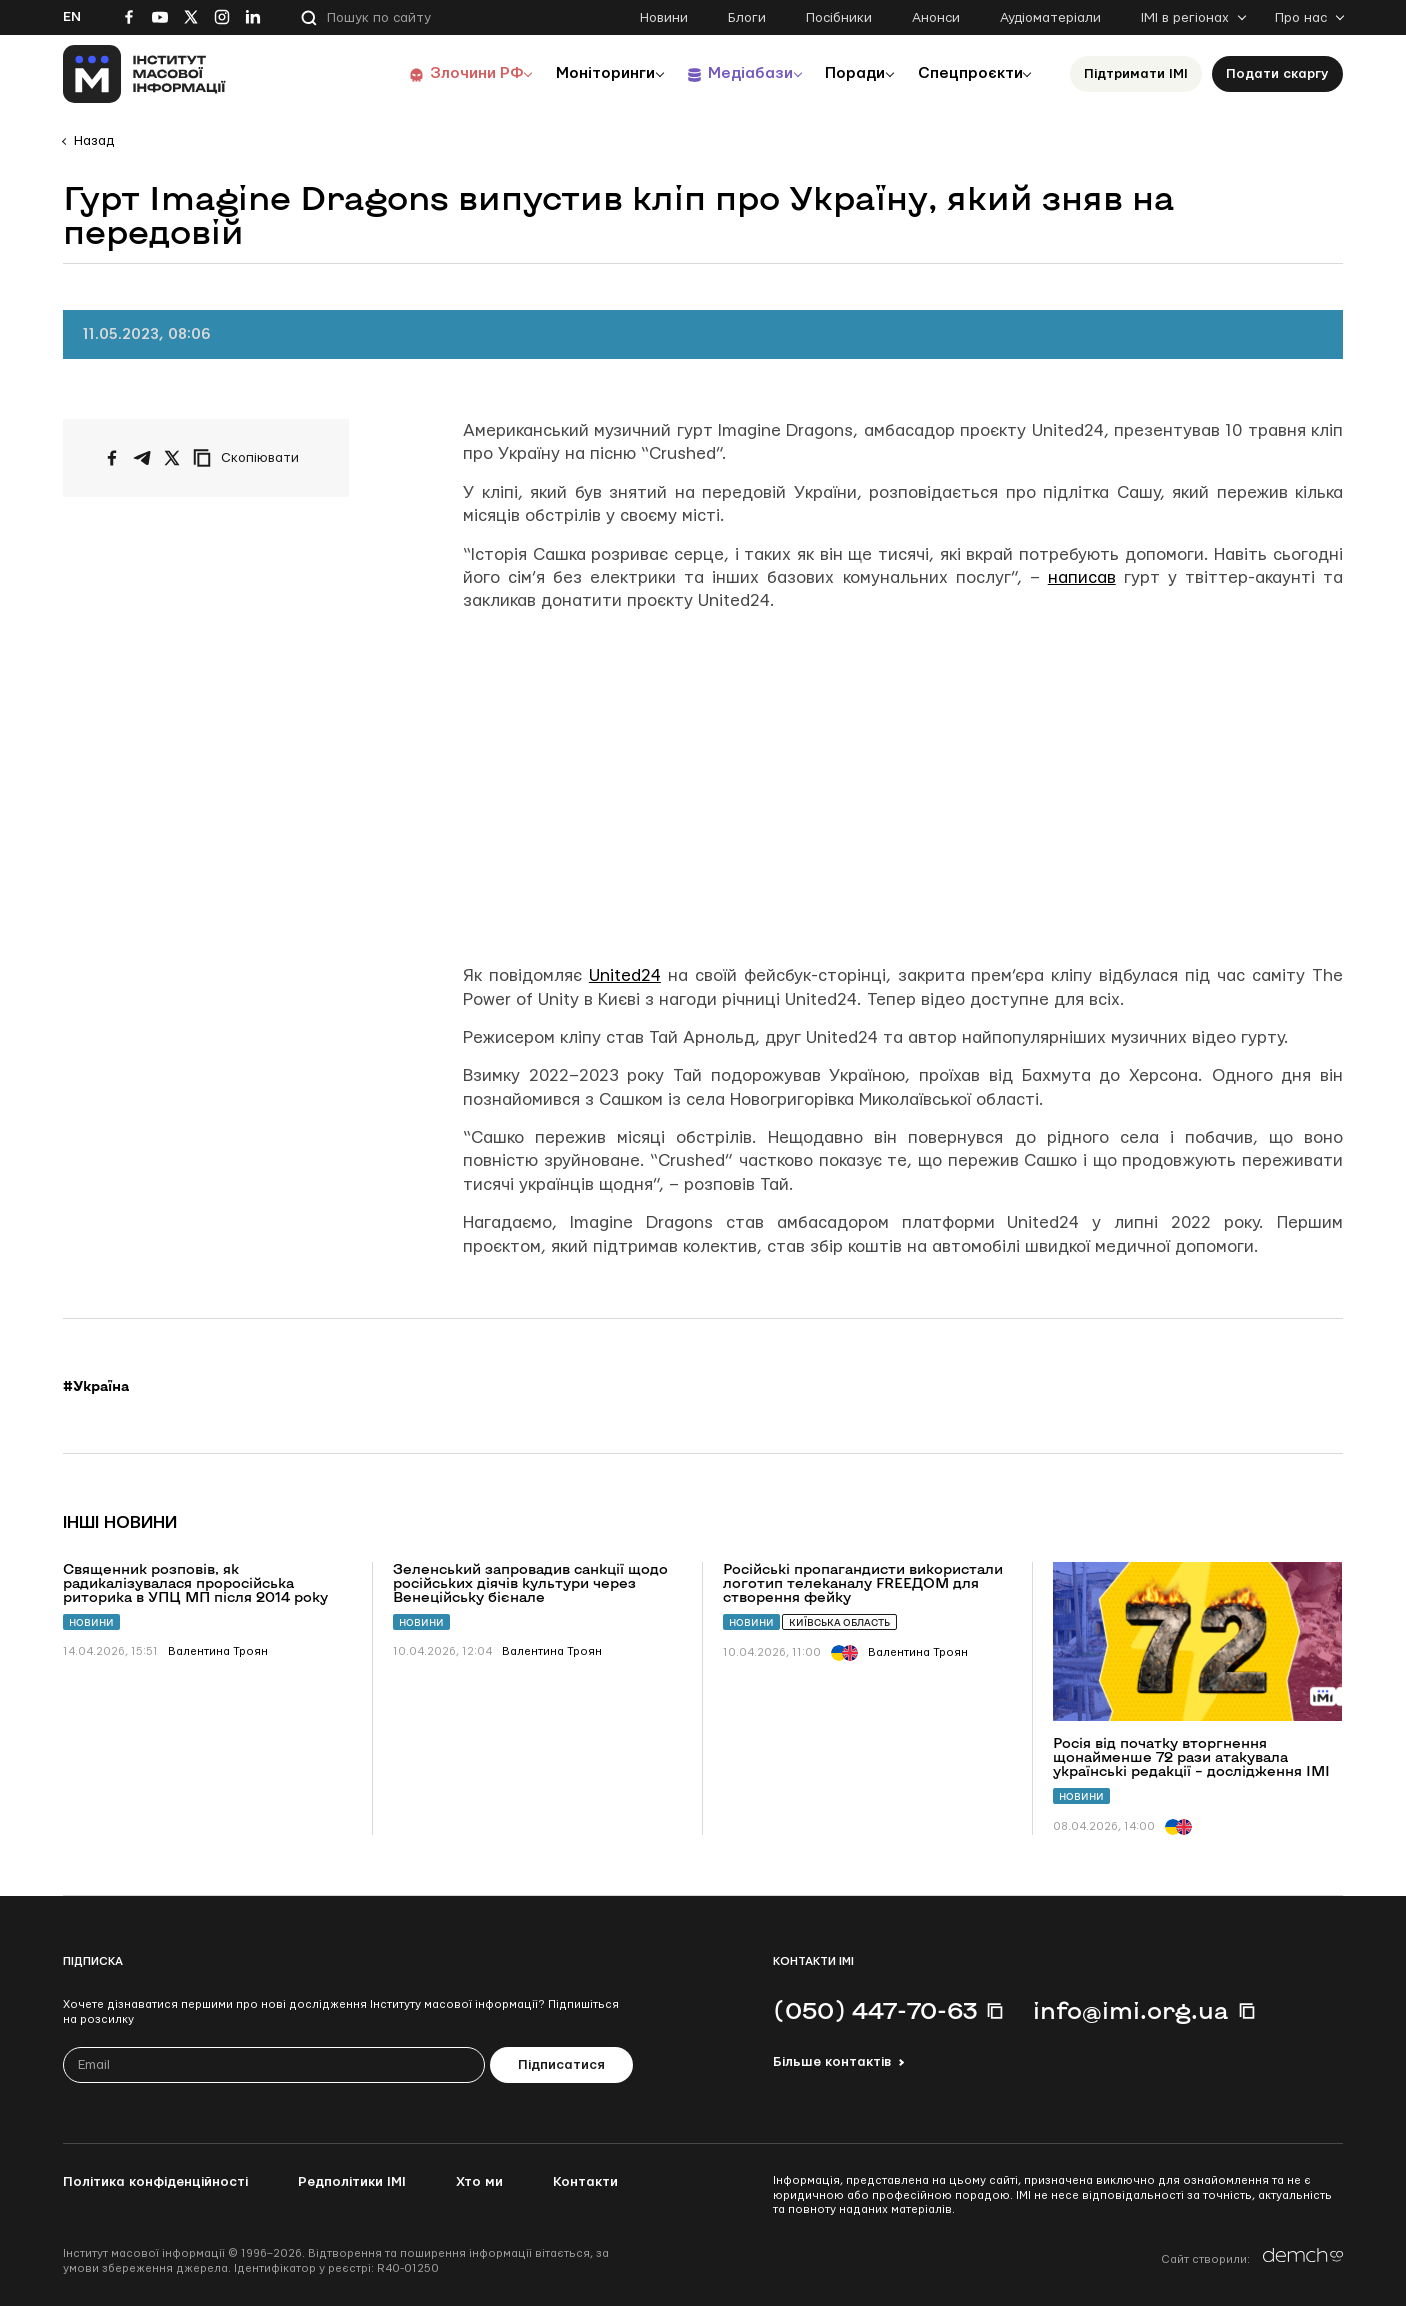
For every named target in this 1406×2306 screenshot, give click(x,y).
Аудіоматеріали (1050, 18)
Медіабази (732, 73)
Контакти (585, 2182)
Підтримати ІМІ (1136, 74)
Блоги (747, 18)
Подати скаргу (1277, 74)
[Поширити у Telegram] (142, 458)
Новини (664, 18)
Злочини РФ (448, 73)
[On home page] (144, 74)
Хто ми (479, 2182)
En (72, 17)
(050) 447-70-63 (875, 2010)
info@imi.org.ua (1131, 2010)
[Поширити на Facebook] (112, 458)
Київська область (839, 1622)
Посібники (839, 18)
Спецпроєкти (966, 73)
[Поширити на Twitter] (172, 458)
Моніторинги (582, 73)
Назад (94, 141)
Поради (844, 73)
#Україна (96, 1386)
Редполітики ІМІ (352, 2182)
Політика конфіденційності (155, 2182)
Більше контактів (832, 2062)
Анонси (936, 18)
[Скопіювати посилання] (251, 458)
